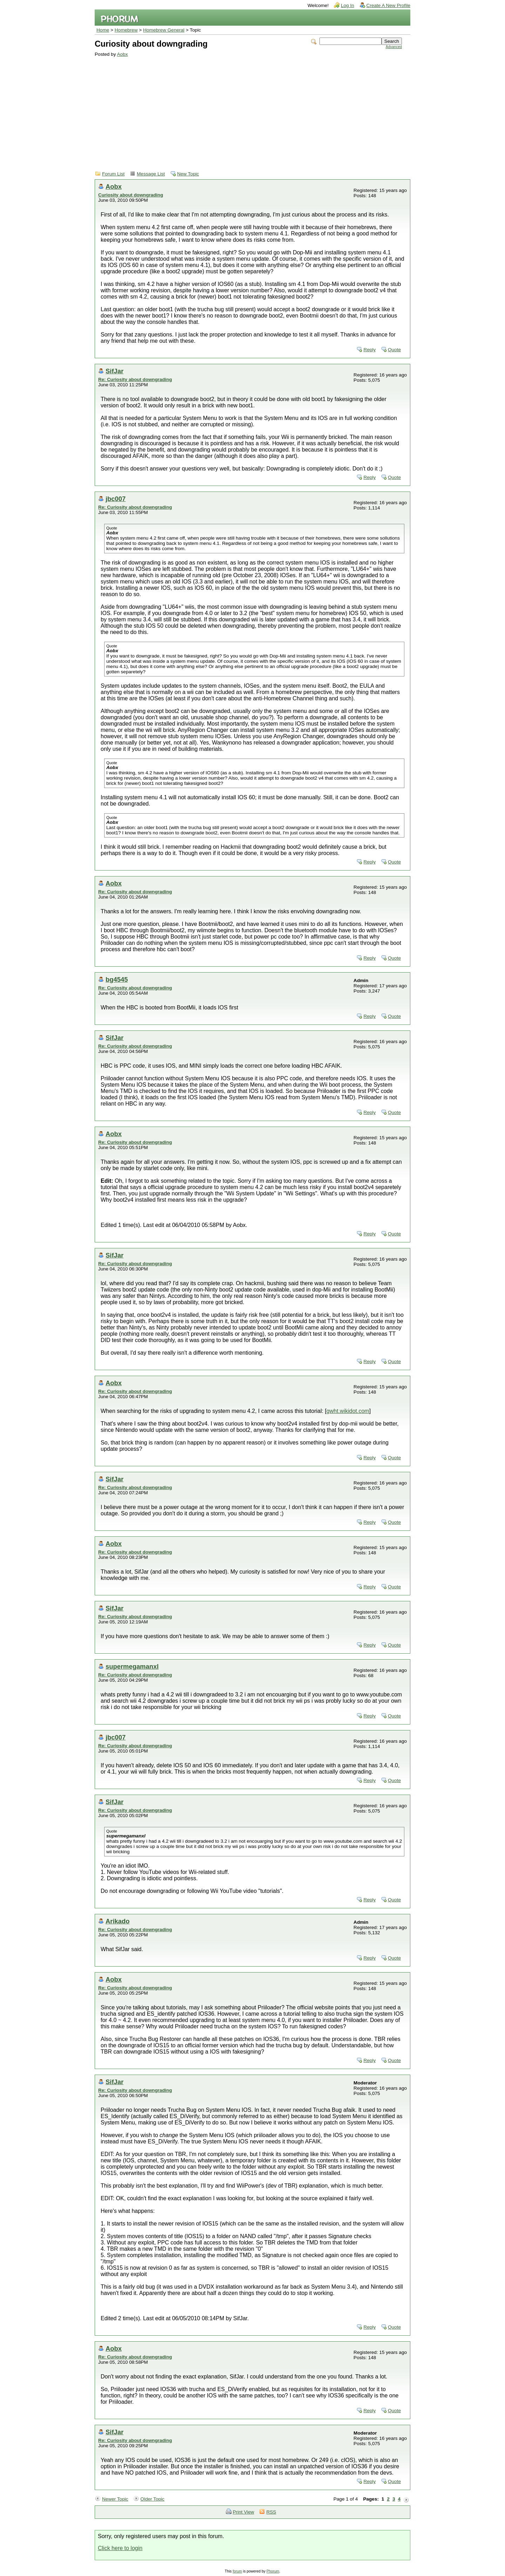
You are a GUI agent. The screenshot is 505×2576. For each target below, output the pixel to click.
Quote (394, 349)
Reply (369, 349)
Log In (347, 5)
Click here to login (120, 2548)
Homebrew (126, 30)
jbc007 (116, 498)
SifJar (114, 371)
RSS (271, 2512)
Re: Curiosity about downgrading (135, 379)
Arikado (117, 1921)
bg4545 (117, 979)
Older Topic (152, 2499)
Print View (243, 2512)
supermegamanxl (132, 1666)
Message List (151, 173)
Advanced (394, 47)
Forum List (113, 173)
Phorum (273, 2571)
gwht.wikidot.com (347, 1411)
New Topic (188, 173)
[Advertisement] (248, 109)
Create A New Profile (388, 5)
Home (102, 30)
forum (237, 2571)
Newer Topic (115, 2499)
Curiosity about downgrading (130, 195)
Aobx (122, 54)
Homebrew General (163, 30)
